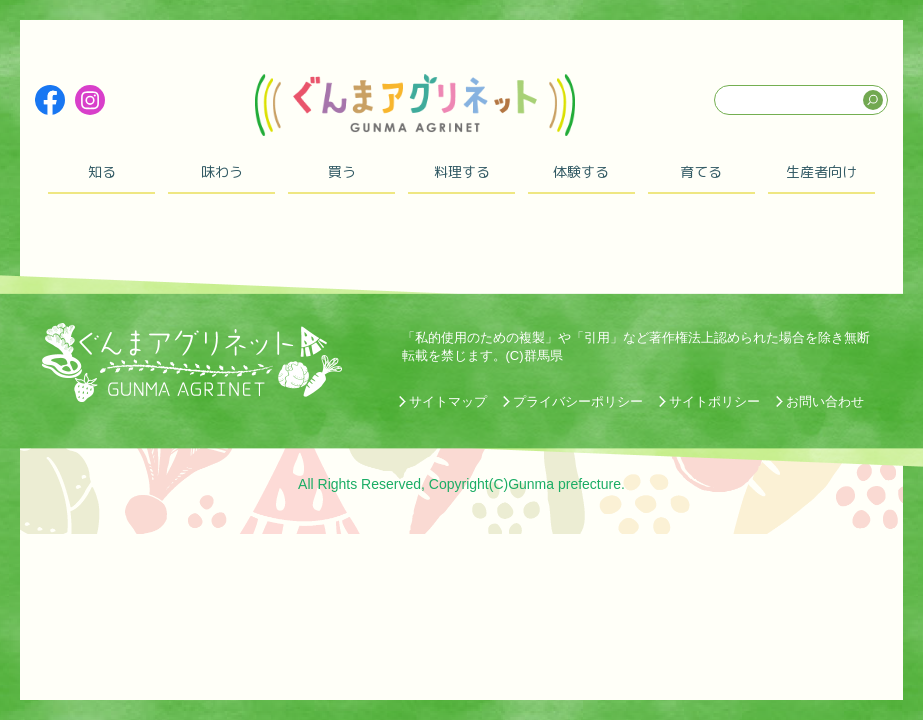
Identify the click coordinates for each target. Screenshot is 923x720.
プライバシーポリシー (578, 401)
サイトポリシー (714, 401)
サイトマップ (448, 401)
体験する (581, 171)
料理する (462, 171)
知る (102, 171)
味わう (222, 171)
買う (342, 171)
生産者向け (821, 171)
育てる (701, 171)
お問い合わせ (825, 401)
